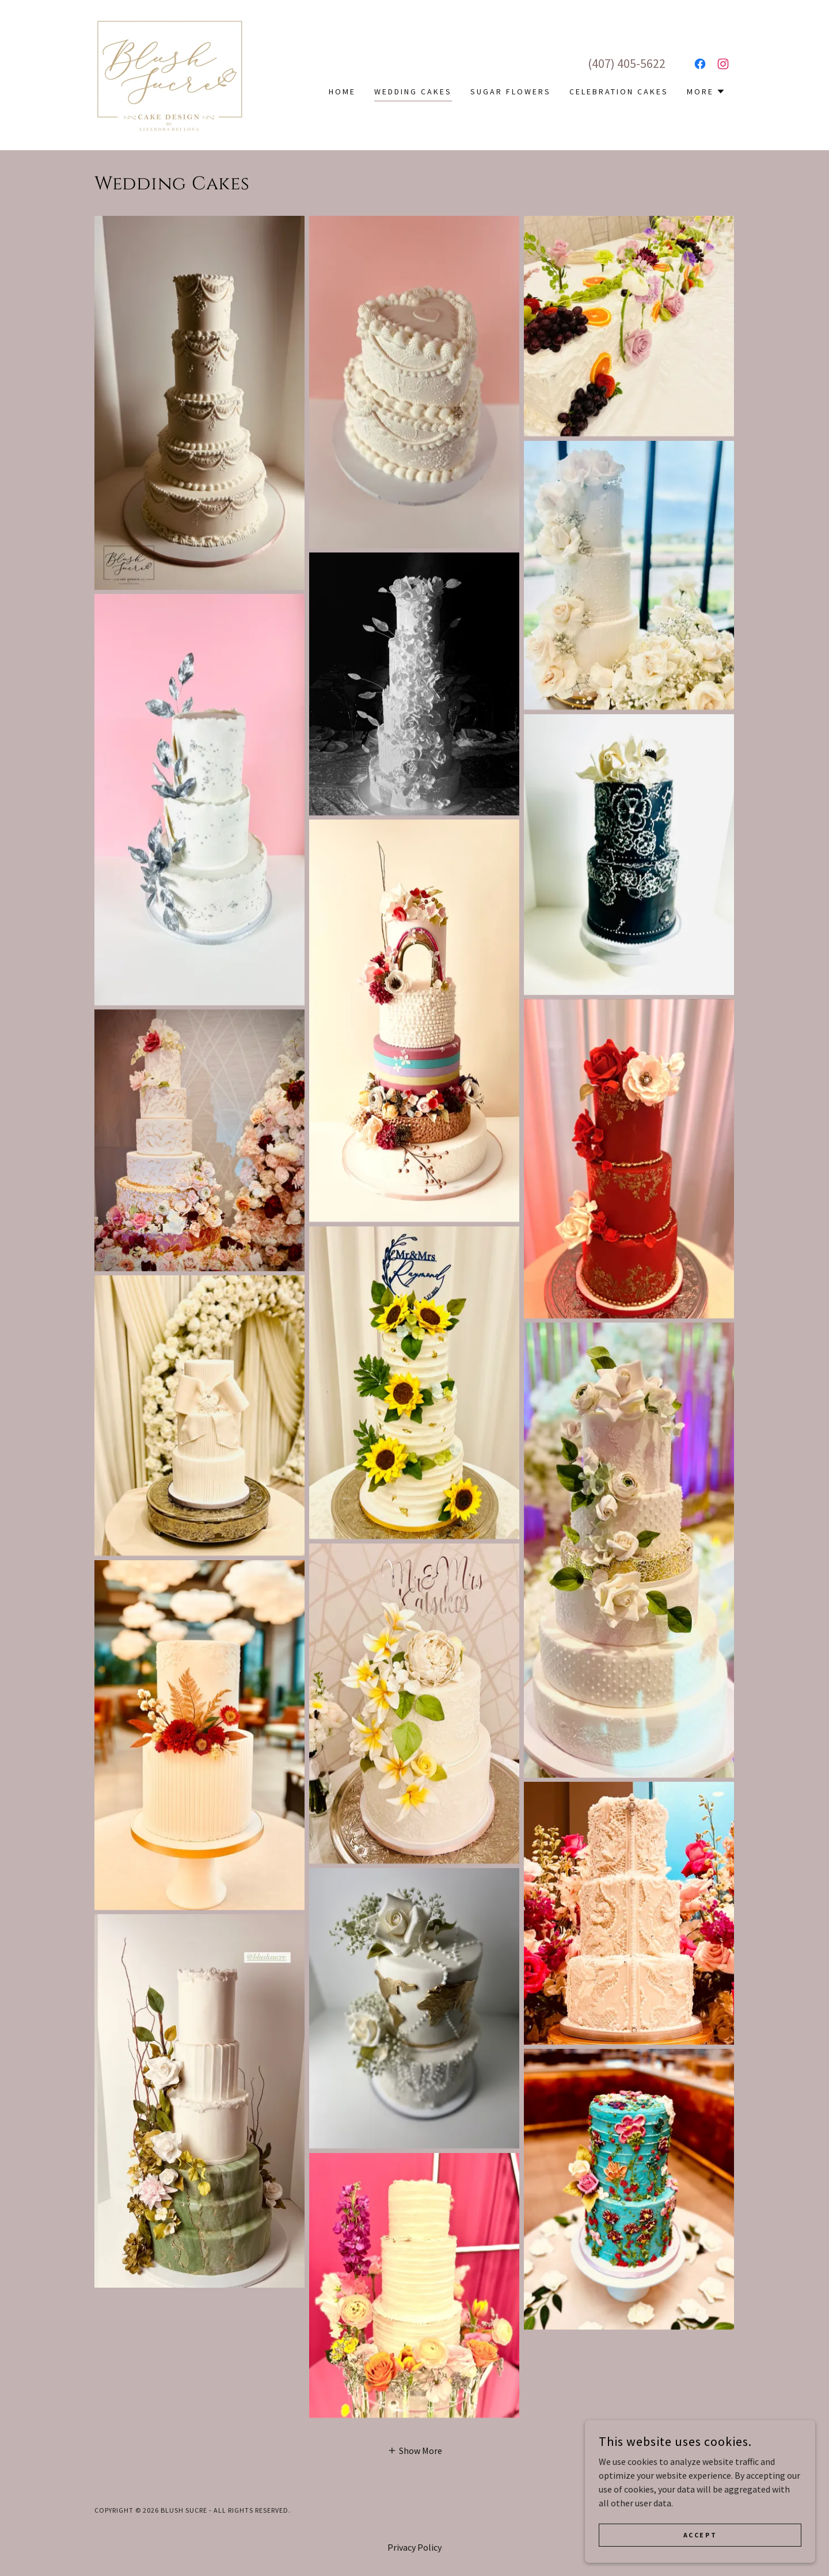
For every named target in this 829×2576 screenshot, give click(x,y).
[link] (169, 73)
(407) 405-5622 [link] (627, 63)
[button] (706, 91)
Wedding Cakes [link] (413, 91)
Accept (700, 2535)
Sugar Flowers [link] (510, 91)
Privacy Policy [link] (414, 2547)
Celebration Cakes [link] (618, 91)
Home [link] (342, 91)
